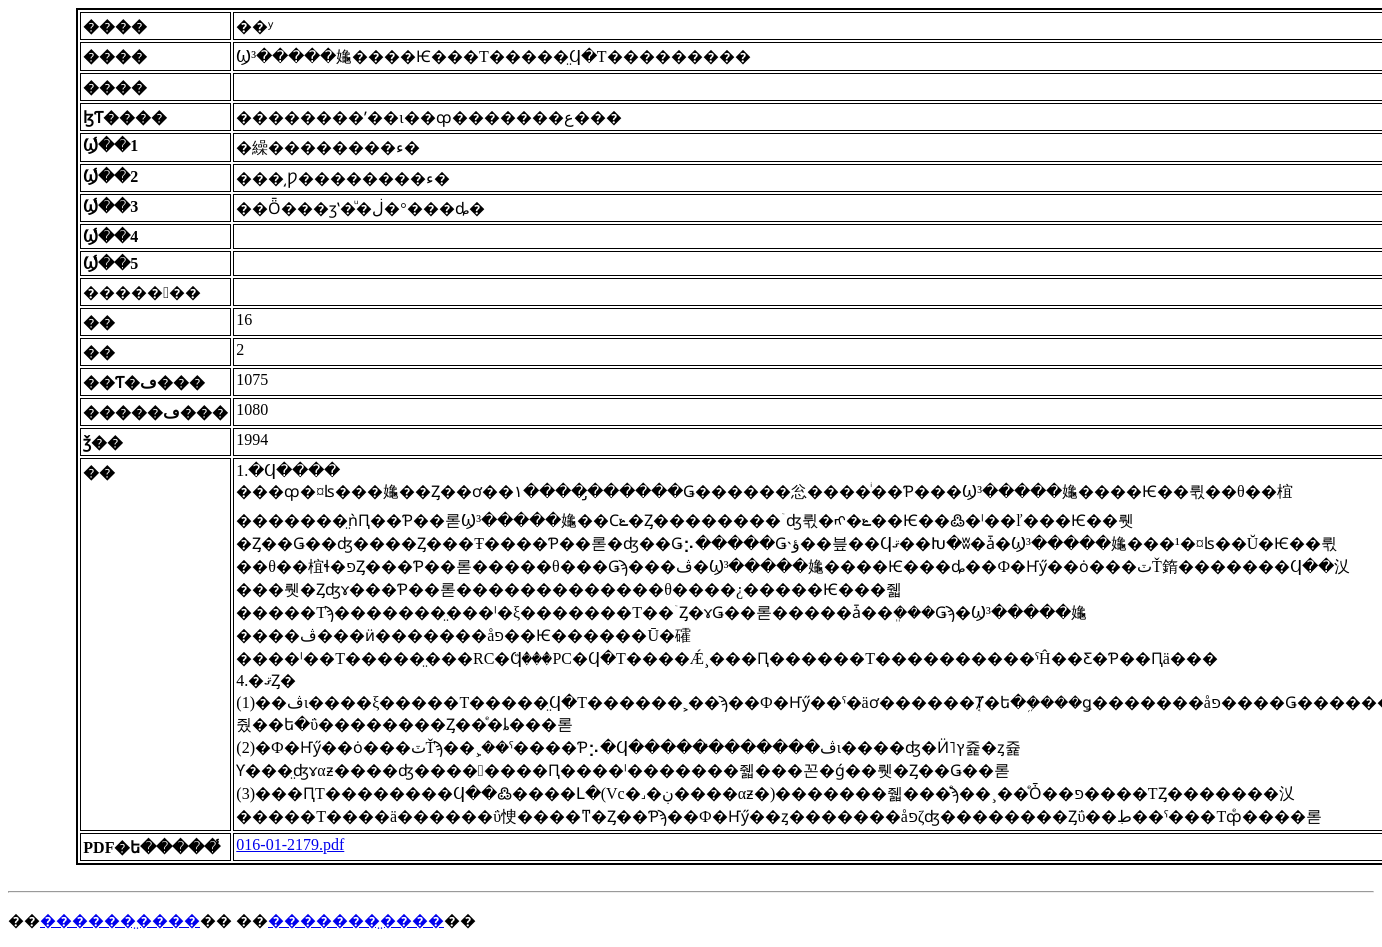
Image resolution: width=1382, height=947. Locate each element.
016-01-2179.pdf (290, 844)
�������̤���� (356, 920)
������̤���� (120, 920)
